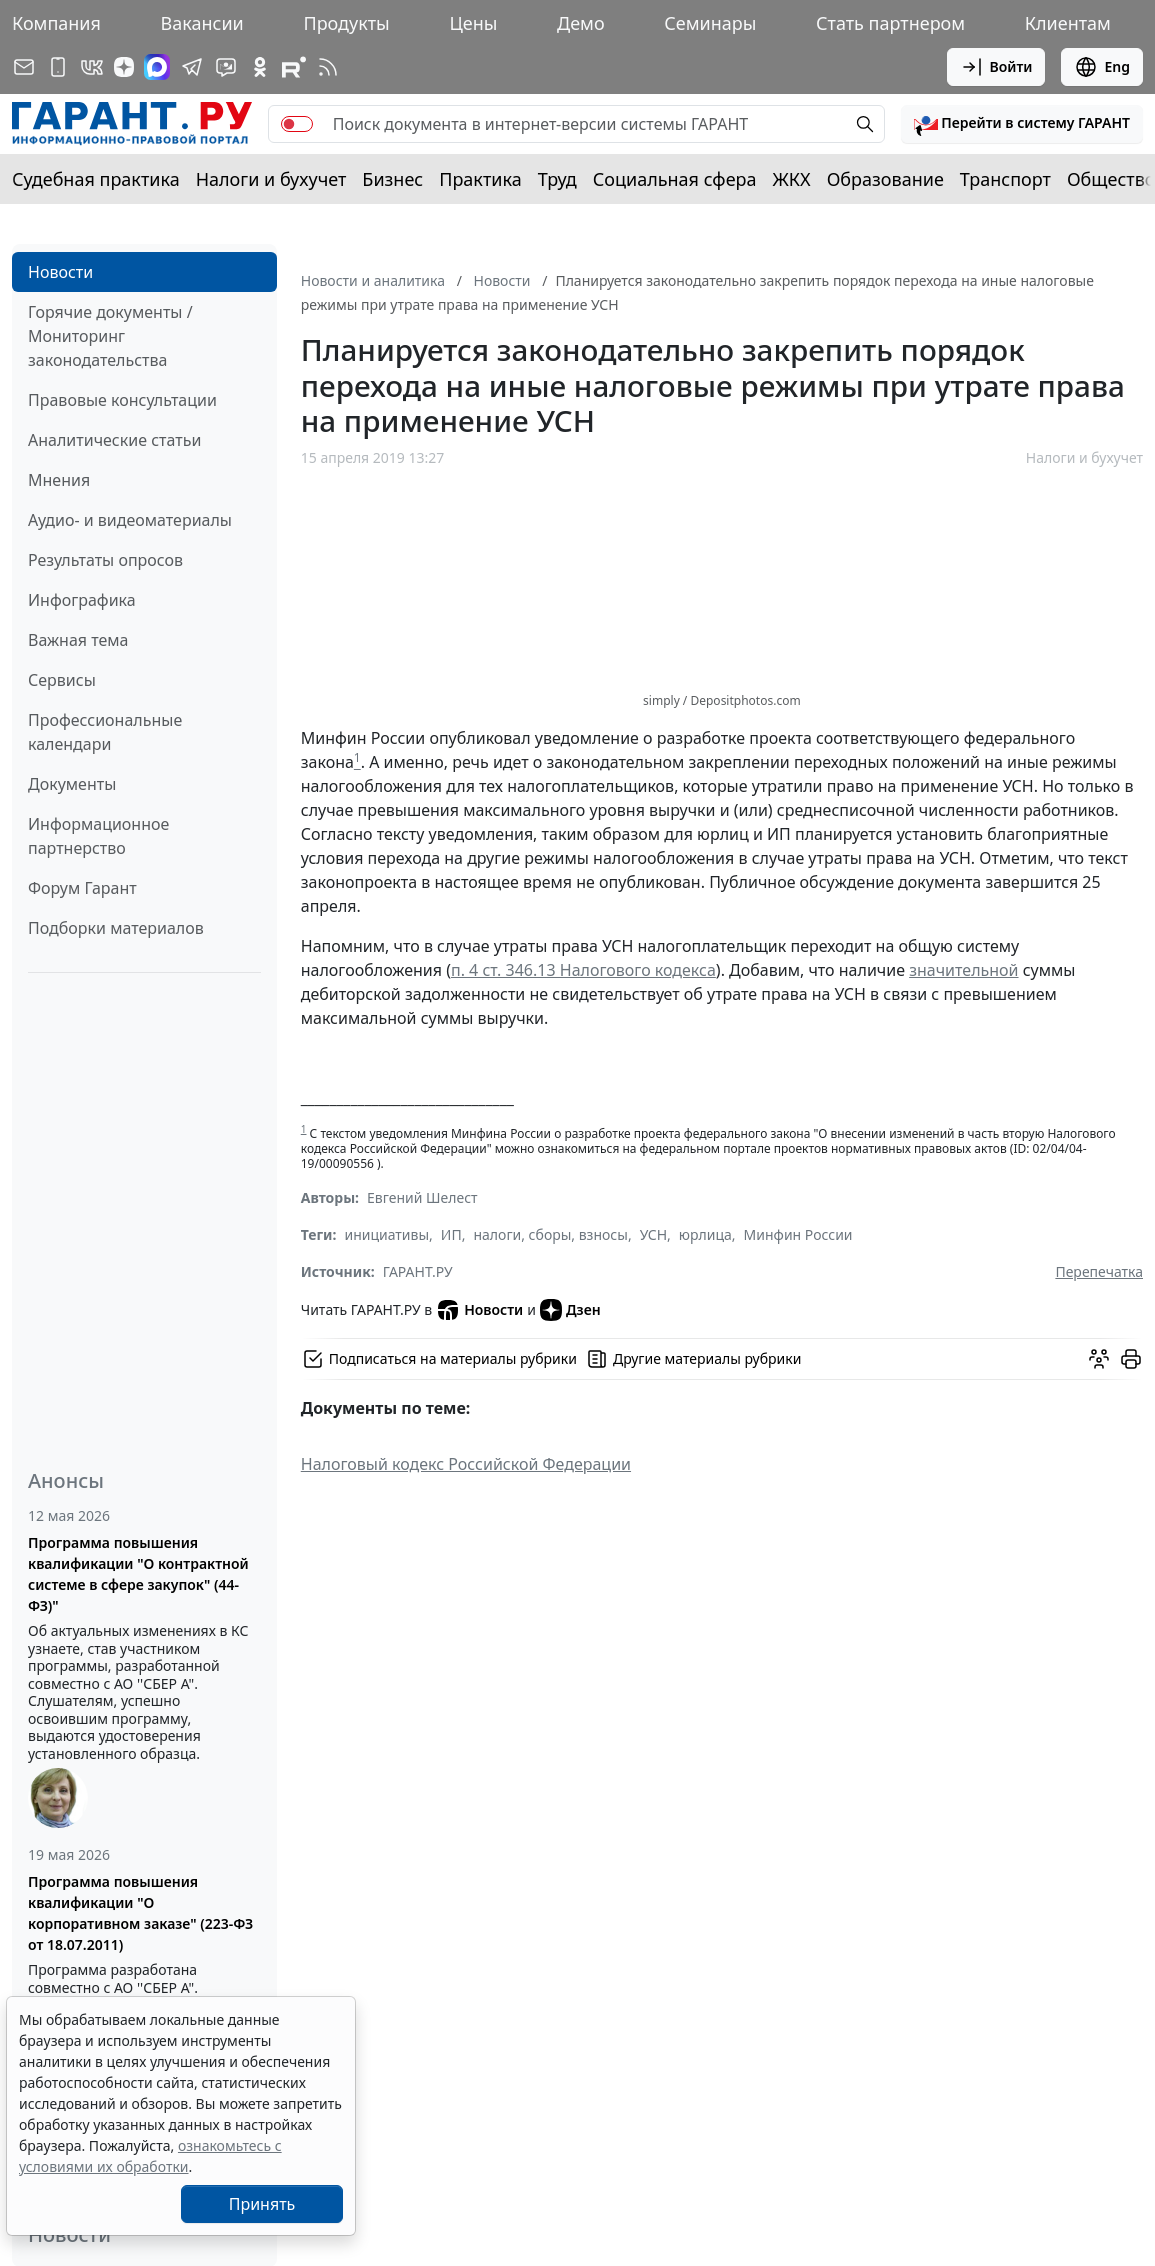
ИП (451, 1234)
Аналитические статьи (114, 440)
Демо (581, 23)
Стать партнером (890, 23)
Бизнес (392, 179)
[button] (1022, 124)
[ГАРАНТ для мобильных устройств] (58, 67)
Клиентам (1068, 23)
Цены (473, 23)
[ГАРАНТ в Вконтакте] (92, 67)
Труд (557, 179)
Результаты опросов (105, 560)
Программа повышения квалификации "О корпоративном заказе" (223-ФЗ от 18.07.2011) (140, 1913)
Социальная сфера (675, 179)
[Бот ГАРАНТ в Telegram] (226, 67)
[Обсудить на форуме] (1099, 1359)
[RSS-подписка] (328, 67)
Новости (60, 272)
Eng (1102, 67)
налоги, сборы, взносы (550, 1234)
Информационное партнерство (98, 836)
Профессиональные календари (105, 732)
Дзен (570, 1310)
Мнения (59, 480)
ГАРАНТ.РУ (418, 1271)
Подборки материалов (116, 928)
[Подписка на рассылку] (24, 67)
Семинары (710, 23)
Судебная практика (96, 179)
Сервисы (62, 680)
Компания (56, 23)
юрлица (705, 1234)
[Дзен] (124, 67)
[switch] (297, 124)
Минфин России (798, 1234)
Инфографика (82, 600)
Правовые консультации (122, 400)
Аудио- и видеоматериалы (130, 520)
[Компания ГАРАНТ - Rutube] (294, 67)
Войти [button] (996, 67)
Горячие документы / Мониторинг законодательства (110, 336)
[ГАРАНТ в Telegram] (192, 67)
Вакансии (202, 23)
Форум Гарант (82, 888)
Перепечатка (1099, 1271)
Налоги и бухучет (271, 179)
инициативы (386, 1234)
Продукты (346, 23)
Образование (885, 179)
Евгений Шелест (422, 1197)
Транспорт (1005, 179)
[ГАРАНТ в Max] (157, 67)
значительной (963, 970)
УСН (653, 1234)
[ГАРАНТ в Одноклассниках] (260, 67)
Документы (72, 784)
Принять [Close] (262, 2204)
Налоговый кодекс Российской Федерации (466, 1464)
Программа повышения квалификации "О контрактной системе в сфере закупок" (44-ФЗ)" (138, 1574)
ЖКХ (792, 179)
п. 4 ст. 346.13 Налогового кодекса (583, 970)
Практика (480, 179)
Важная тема (78, 640)
